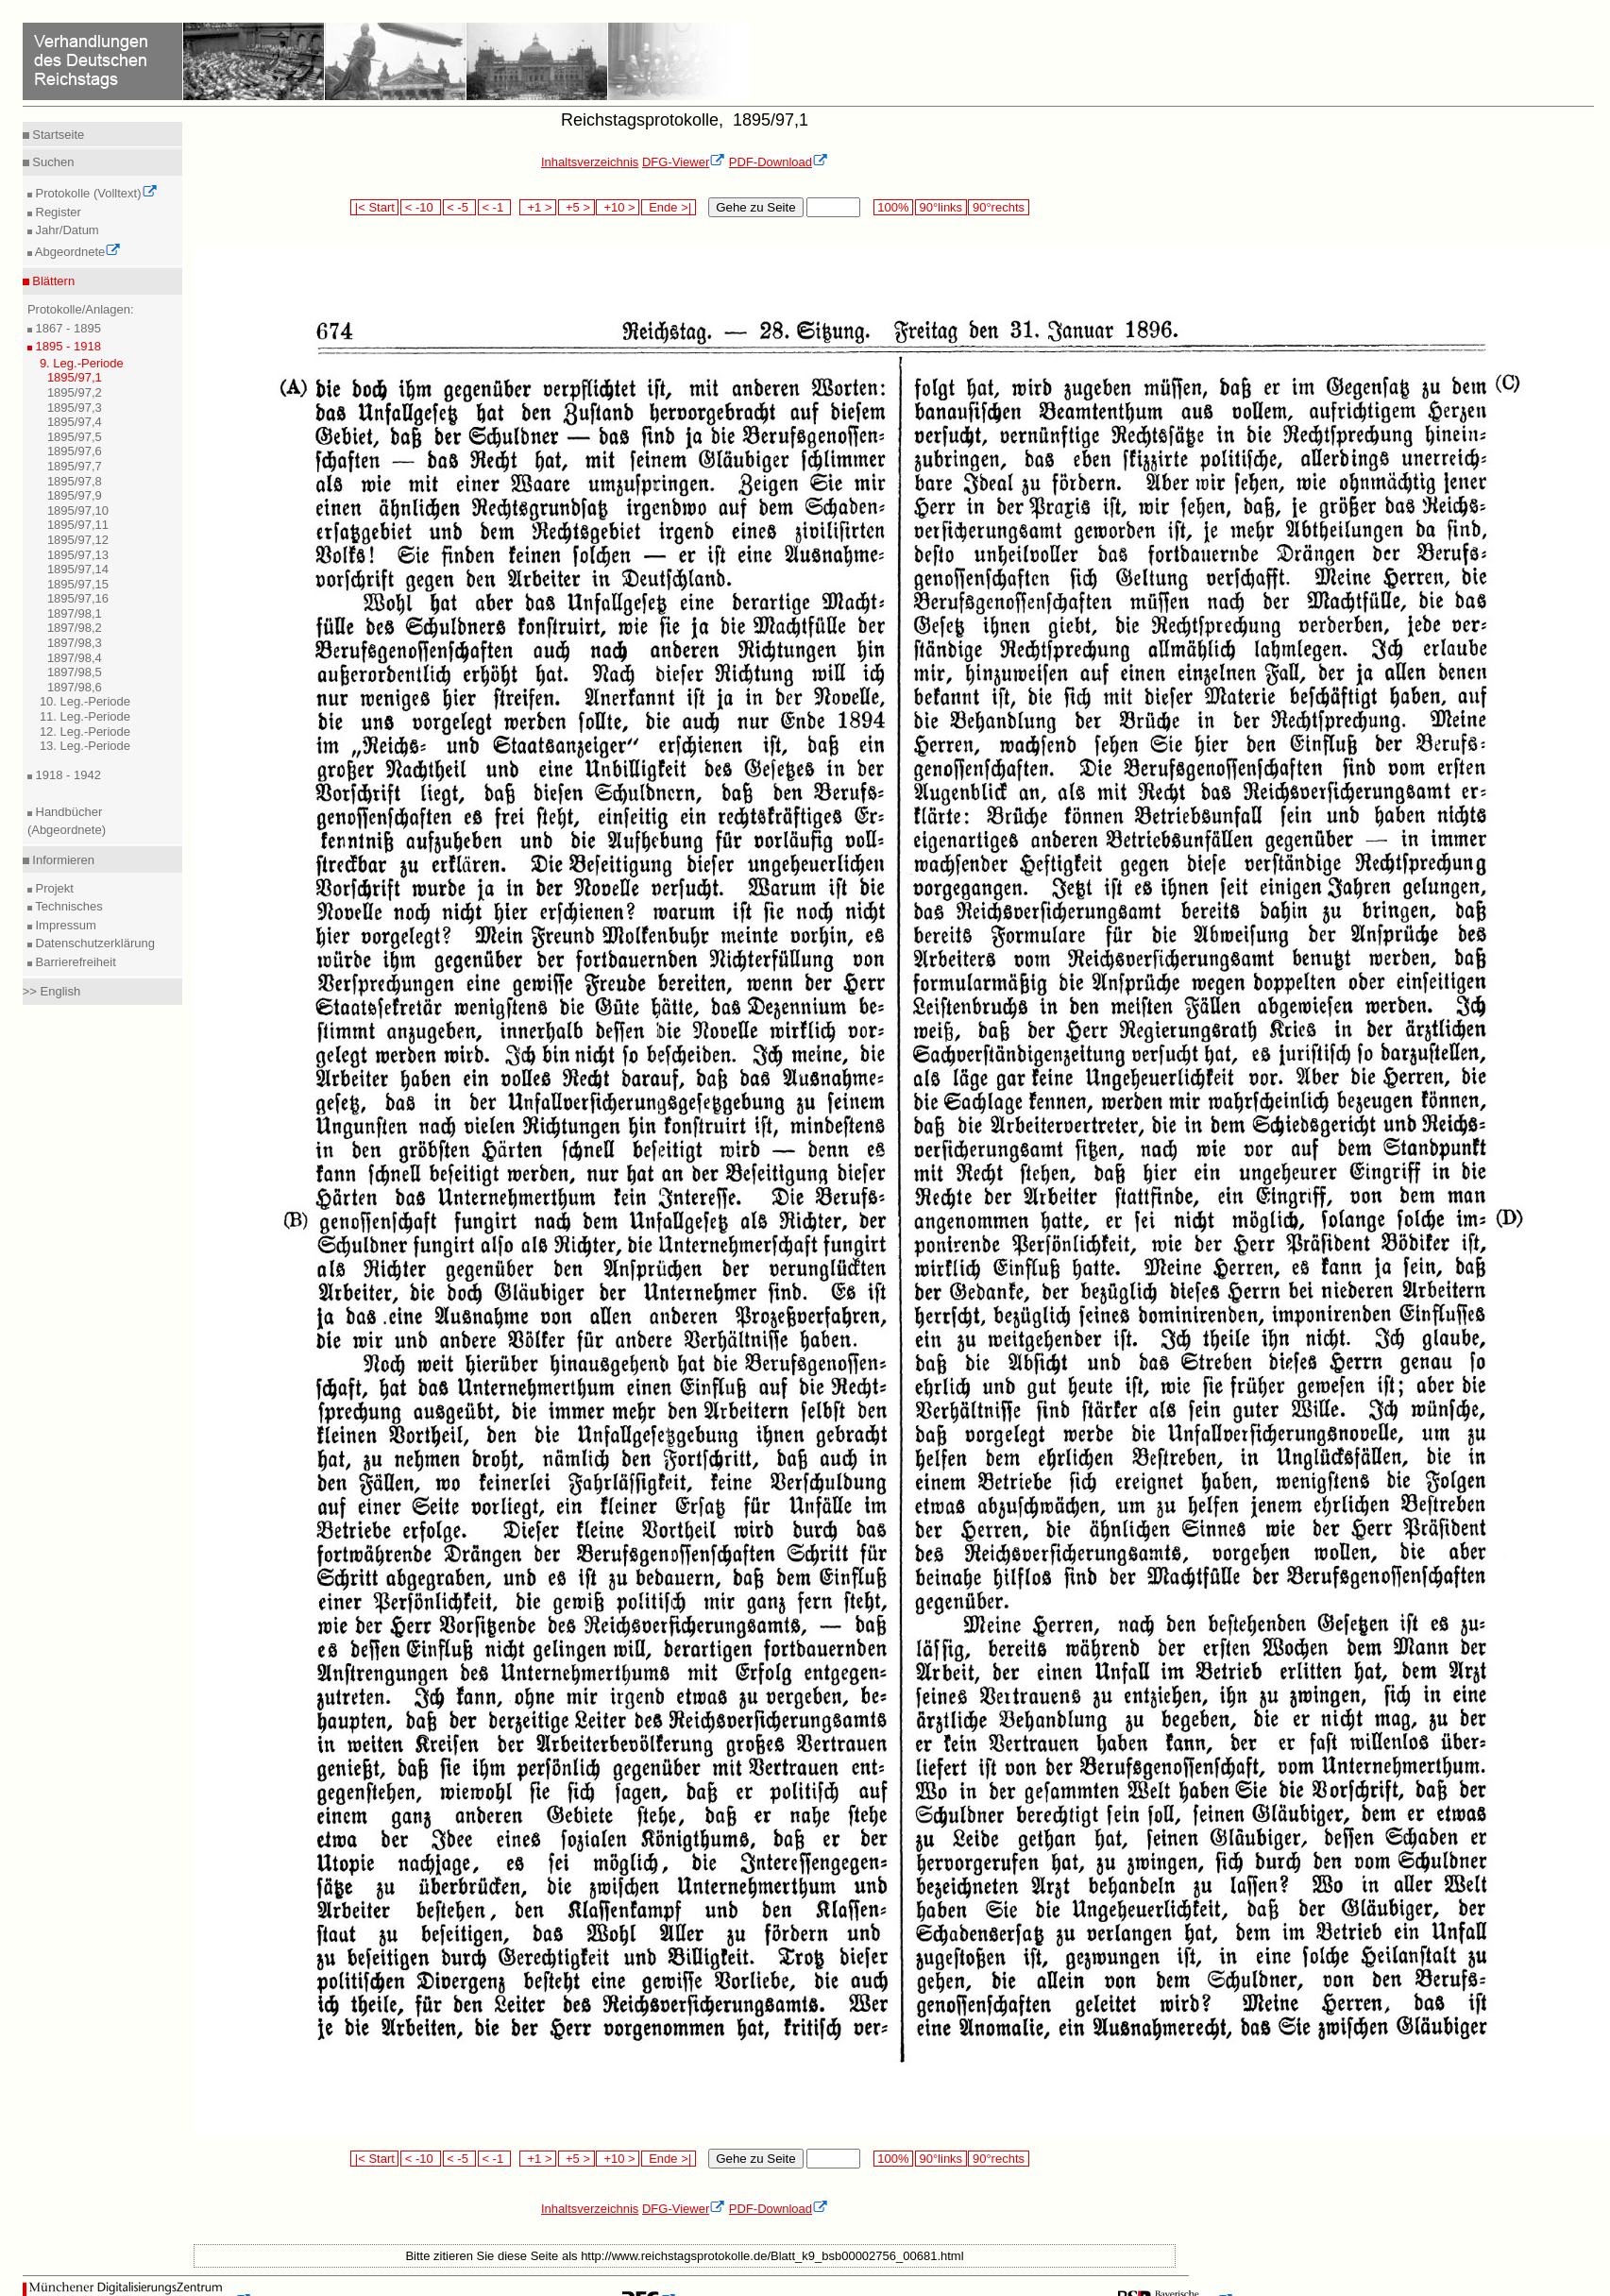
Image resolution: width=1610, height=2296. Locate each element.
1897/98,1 (74, 613)
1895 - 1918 (66, 346)
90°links (941, 207)
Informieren (61, 860)
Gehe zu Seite (755, 207)
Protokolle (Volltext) (95, 193)
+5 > (576, 207)
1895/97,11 (78, 525)
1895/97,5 (74, 437)
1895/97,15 (78, 584)
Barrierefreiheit (74, 962)
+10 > (617, 207)
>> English (51, 991)
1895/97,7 (74, 466)
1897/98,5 (74, 672)
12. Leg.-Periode (85, 731)
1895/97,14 (78, 569)
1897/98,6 (74, 687)
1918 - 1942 (66, 775)
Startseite (57, 135)
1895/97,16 (78, 598)
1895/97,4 (74, 422)
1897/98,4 (74, 658)
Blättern (52, 281)
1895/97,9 (74, 495)
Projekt (53, 888)
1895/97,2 (74, 392)
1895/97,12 (78, 540)
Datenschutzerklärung (93, 943)
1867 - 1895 (66, 328)
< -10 (420, 207)
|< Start (374, 207)
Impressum (64, 925)
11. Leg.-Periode (85, 716)
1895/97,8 (74, 481)
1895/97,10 (78, 510)
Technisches (67, 906)
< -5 (460, 207)
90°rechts (998, 207)
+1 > (537, 207)
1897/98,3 (74, 643)
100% (893, 207)
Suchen (52, 162)
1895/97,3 (74, 407)
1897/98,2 (74, 628)
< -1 (495, 207)
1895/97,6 (74, 451)
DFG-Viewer (683, 162)
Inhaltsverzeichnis (589, 162)
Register (56, 212)
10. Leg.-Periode (85, 701)
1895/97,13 (78, 555)
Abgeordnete (76, 252)
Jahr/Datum (65, 230)
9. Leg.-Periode (82, 363)
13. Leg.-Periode (85, 746)
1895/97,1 (74, 377)
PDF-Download (778, 162)
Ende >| (668, 207)
